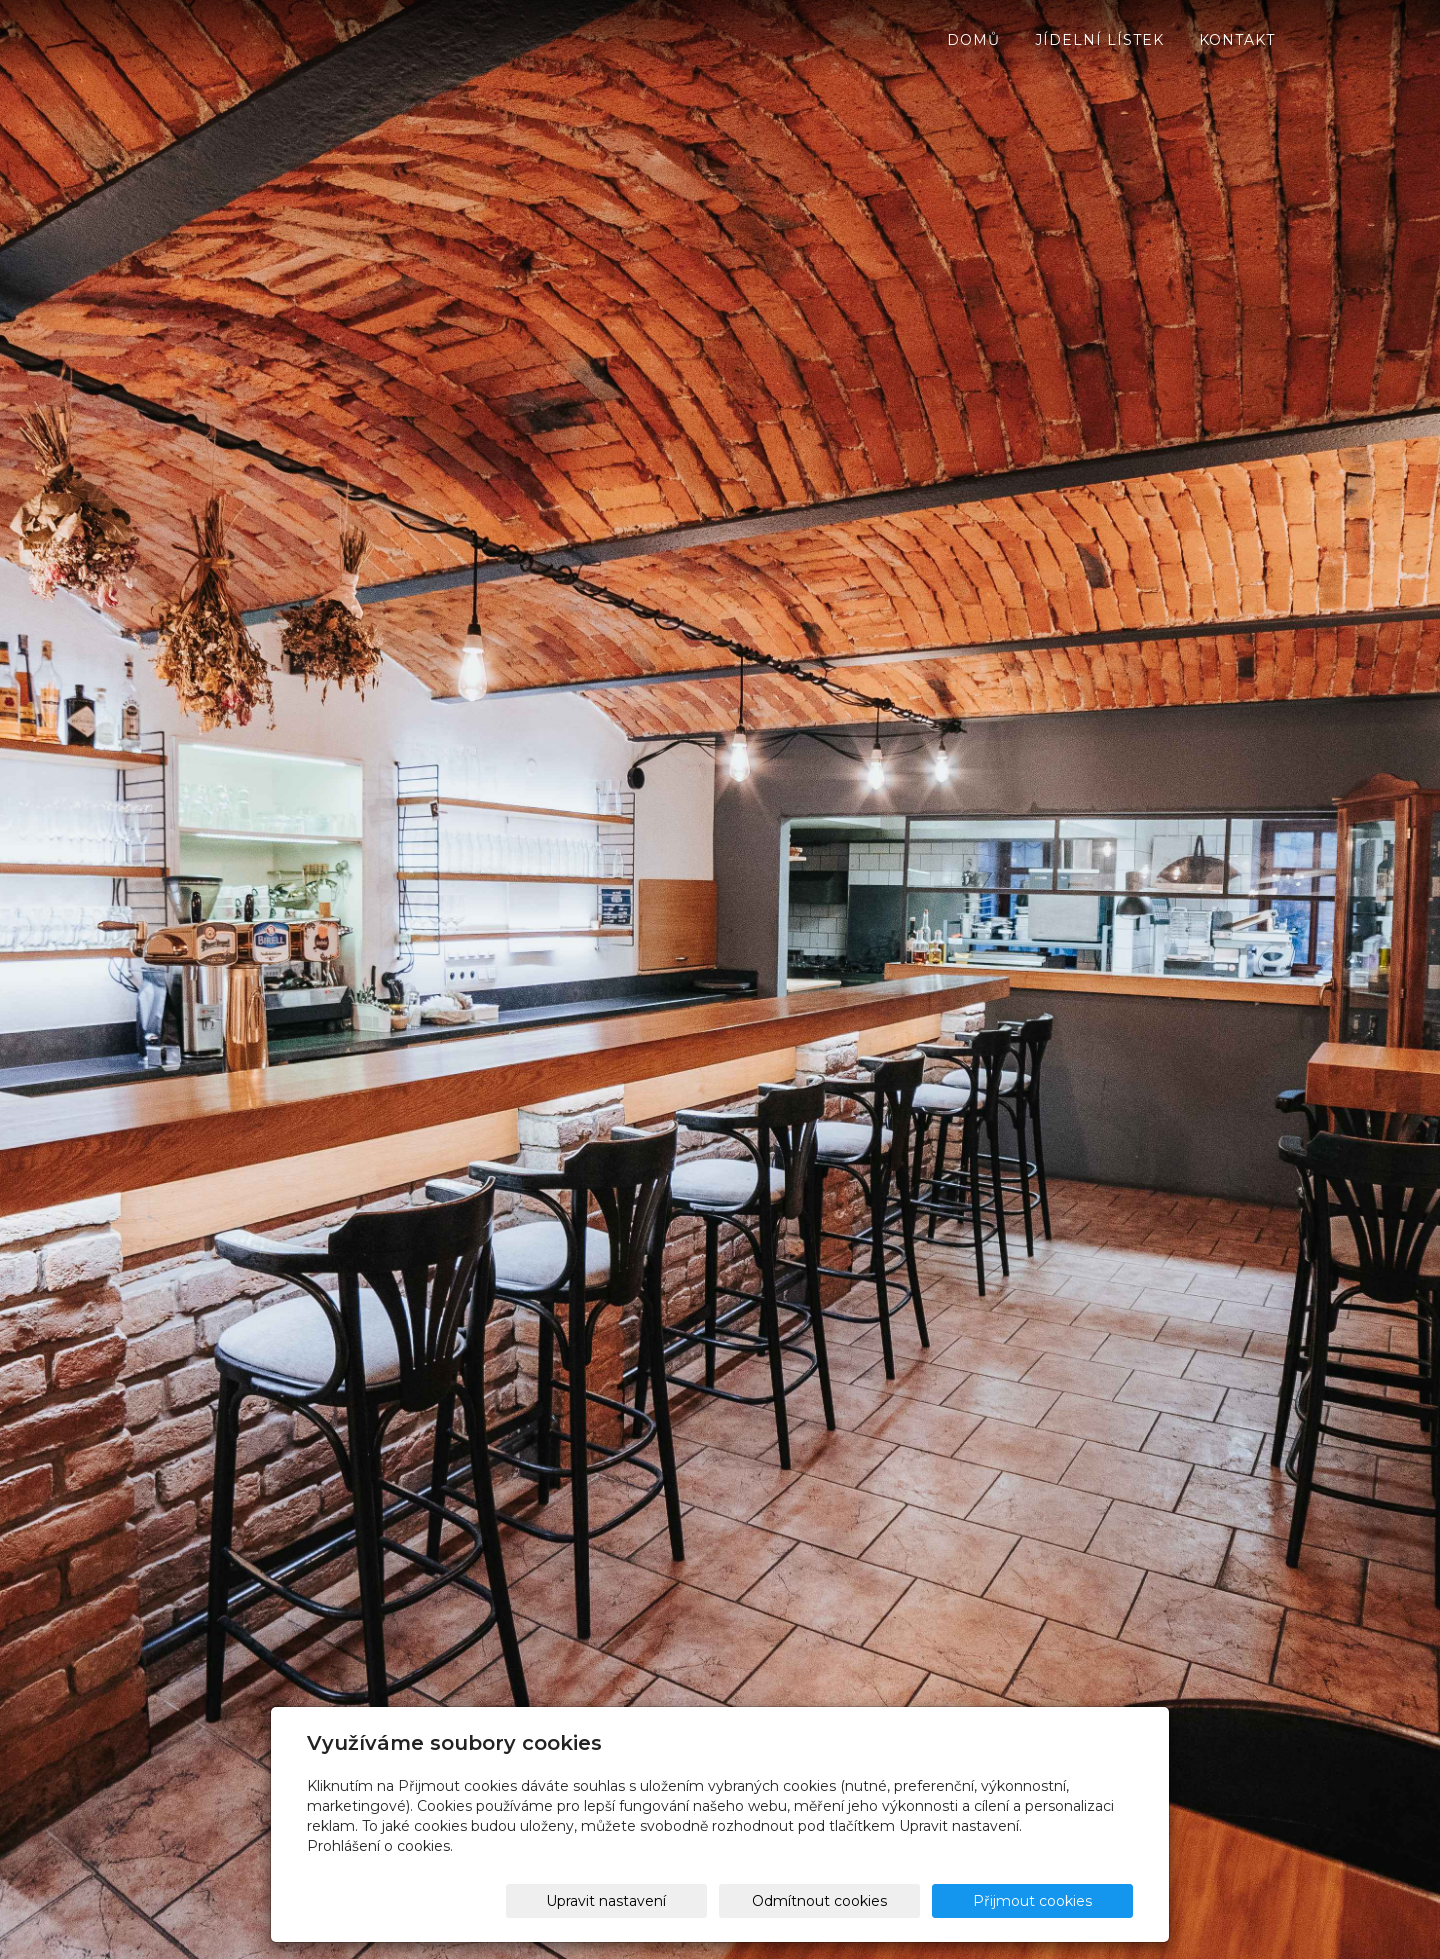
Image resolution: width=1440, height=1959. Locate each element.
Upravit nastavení (727, 1901)
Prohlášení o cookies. (380, 1846)
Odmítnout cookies (895, 1901)
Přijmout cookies (1056, 1901)
